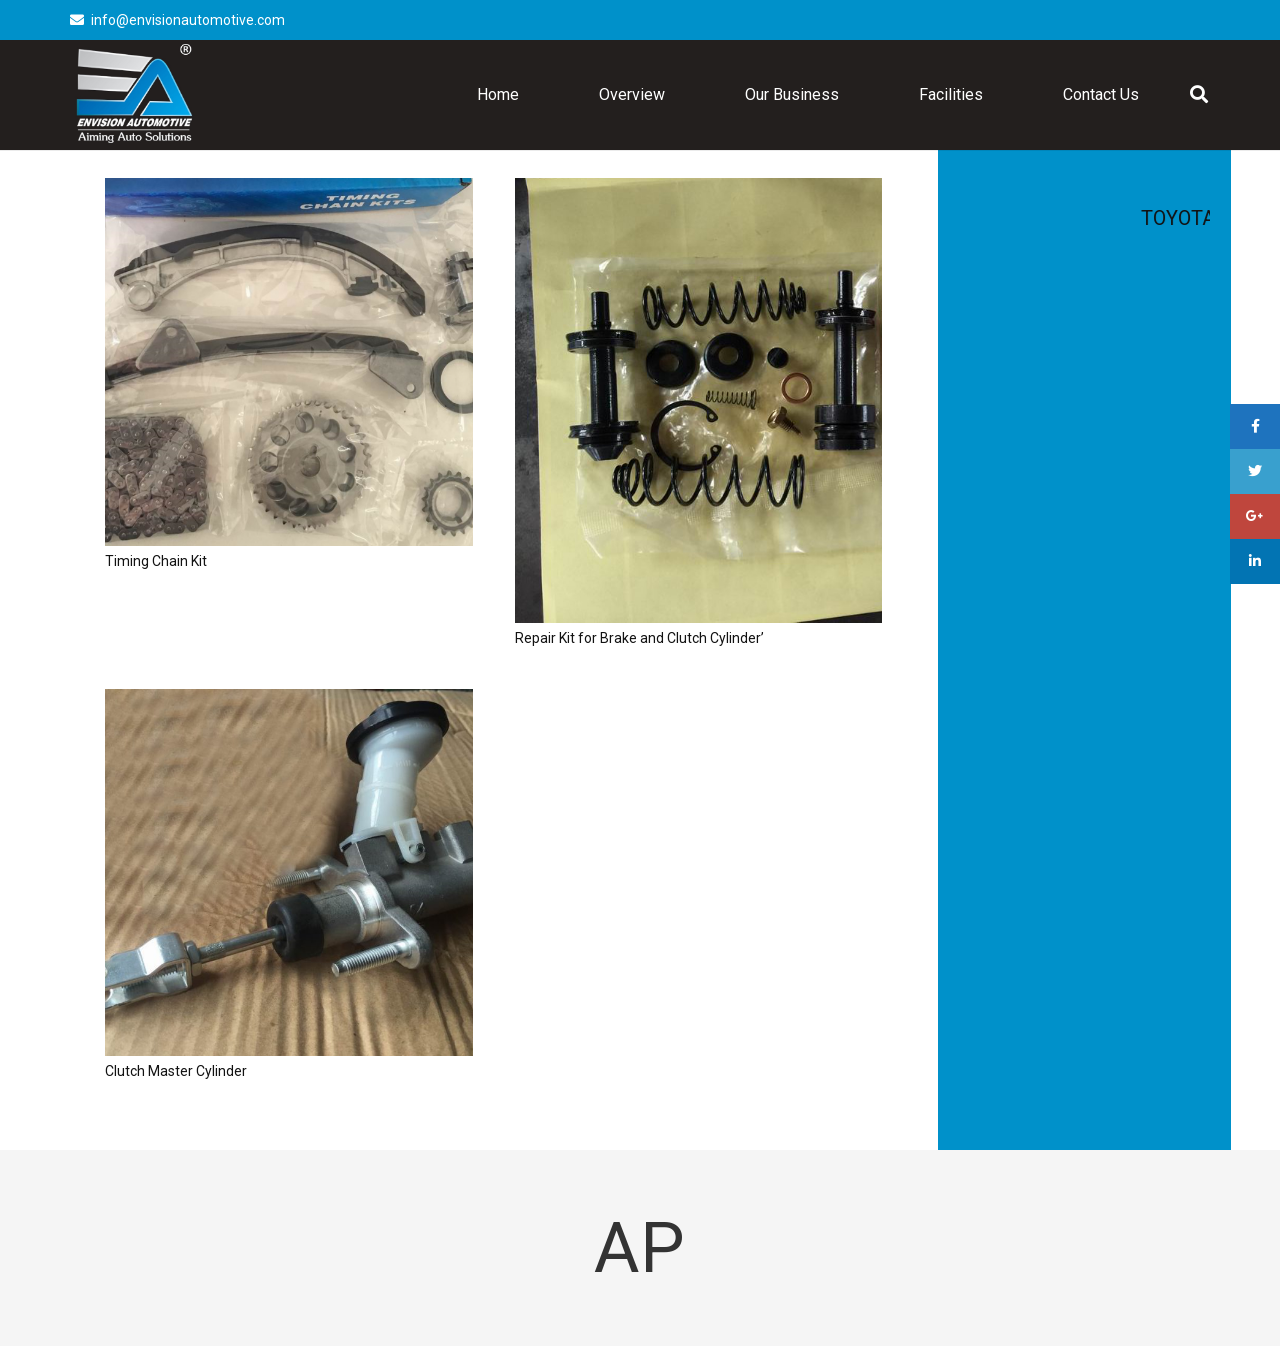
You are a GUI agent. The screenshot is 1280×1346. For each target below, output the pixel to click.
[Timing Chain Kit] (289, 362)
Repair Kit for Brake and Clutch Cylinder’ (639, 638)
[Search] (1199, 94)
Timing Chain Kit (156, 561)
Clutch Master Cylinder (176, 1071)
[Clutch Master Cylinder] (289, 873)
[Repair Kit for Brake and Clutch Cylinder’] (699, 400)
